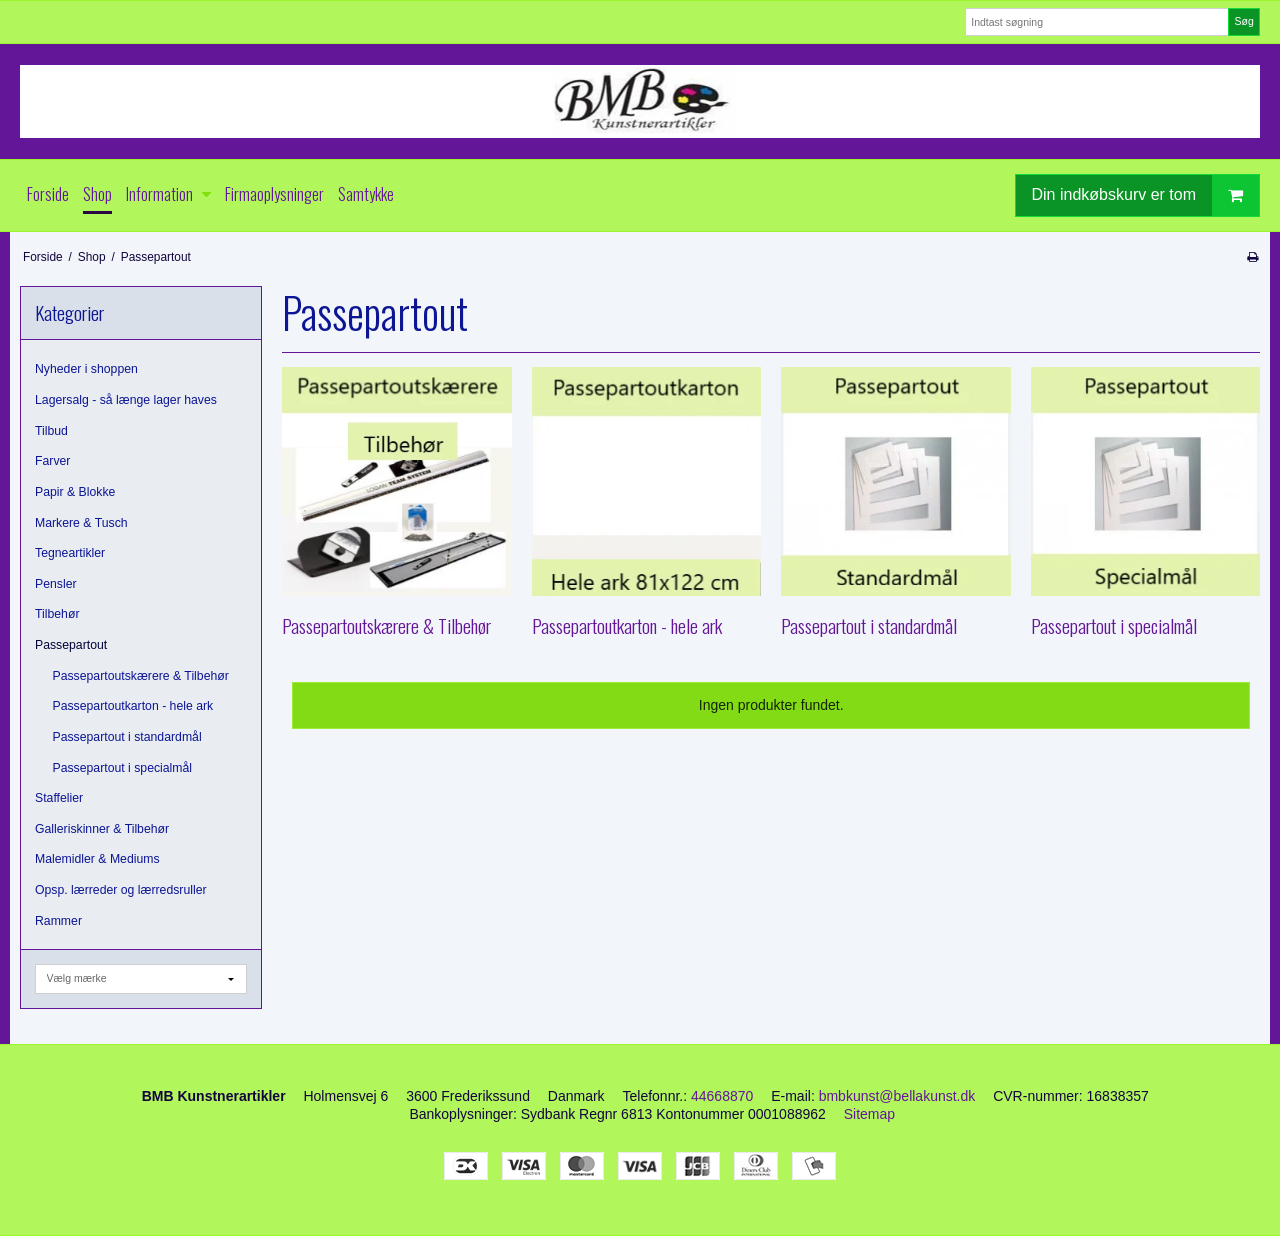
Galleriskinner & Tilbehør (102, 829)
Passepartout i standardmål (127, 737)
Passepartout (71, 645)
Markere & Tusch (81, 523)
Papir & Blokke (75, 492)
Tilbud (51, 431)
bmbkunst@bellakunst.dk (897, 1096)
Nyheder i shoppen (86, 369)
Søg (1243, 21)
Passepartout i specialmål (123, 768)
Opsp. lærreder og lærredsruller (121, 890)
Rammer (58, 921)
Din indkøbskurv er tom (1146, 195)
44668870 (722, 1096)
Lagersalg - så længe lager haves (126, 400)
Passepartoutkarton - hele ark (133, 706)
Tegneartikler (70, 553)
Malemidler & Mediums (97, 859)
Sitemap (869, 1114)
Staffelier (59, 798)
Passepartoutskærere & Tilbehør (141, 676)
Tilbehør (57, 614)
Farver (52, 461)
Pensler (56, 584)
